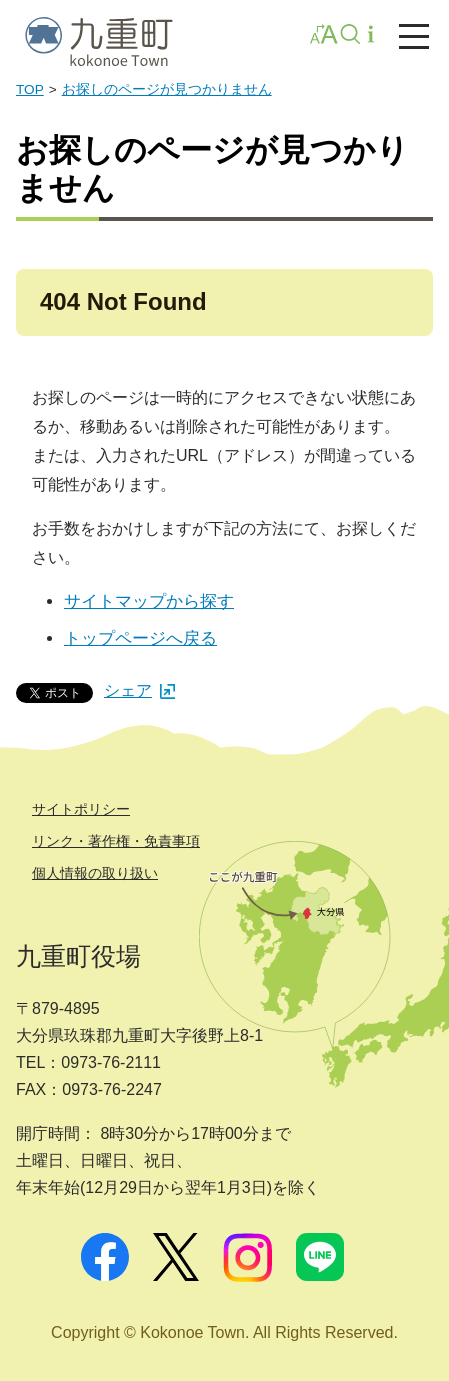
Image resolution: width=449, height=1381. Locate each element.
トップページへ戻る (140, 638)
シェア (139, 690)
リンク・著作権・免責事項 (116, 841)
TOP (30, 89)
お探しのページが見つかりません (167, 89)
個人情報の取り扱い (95, 873)
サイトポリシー (81, 809)
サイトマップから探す (149, 601)
